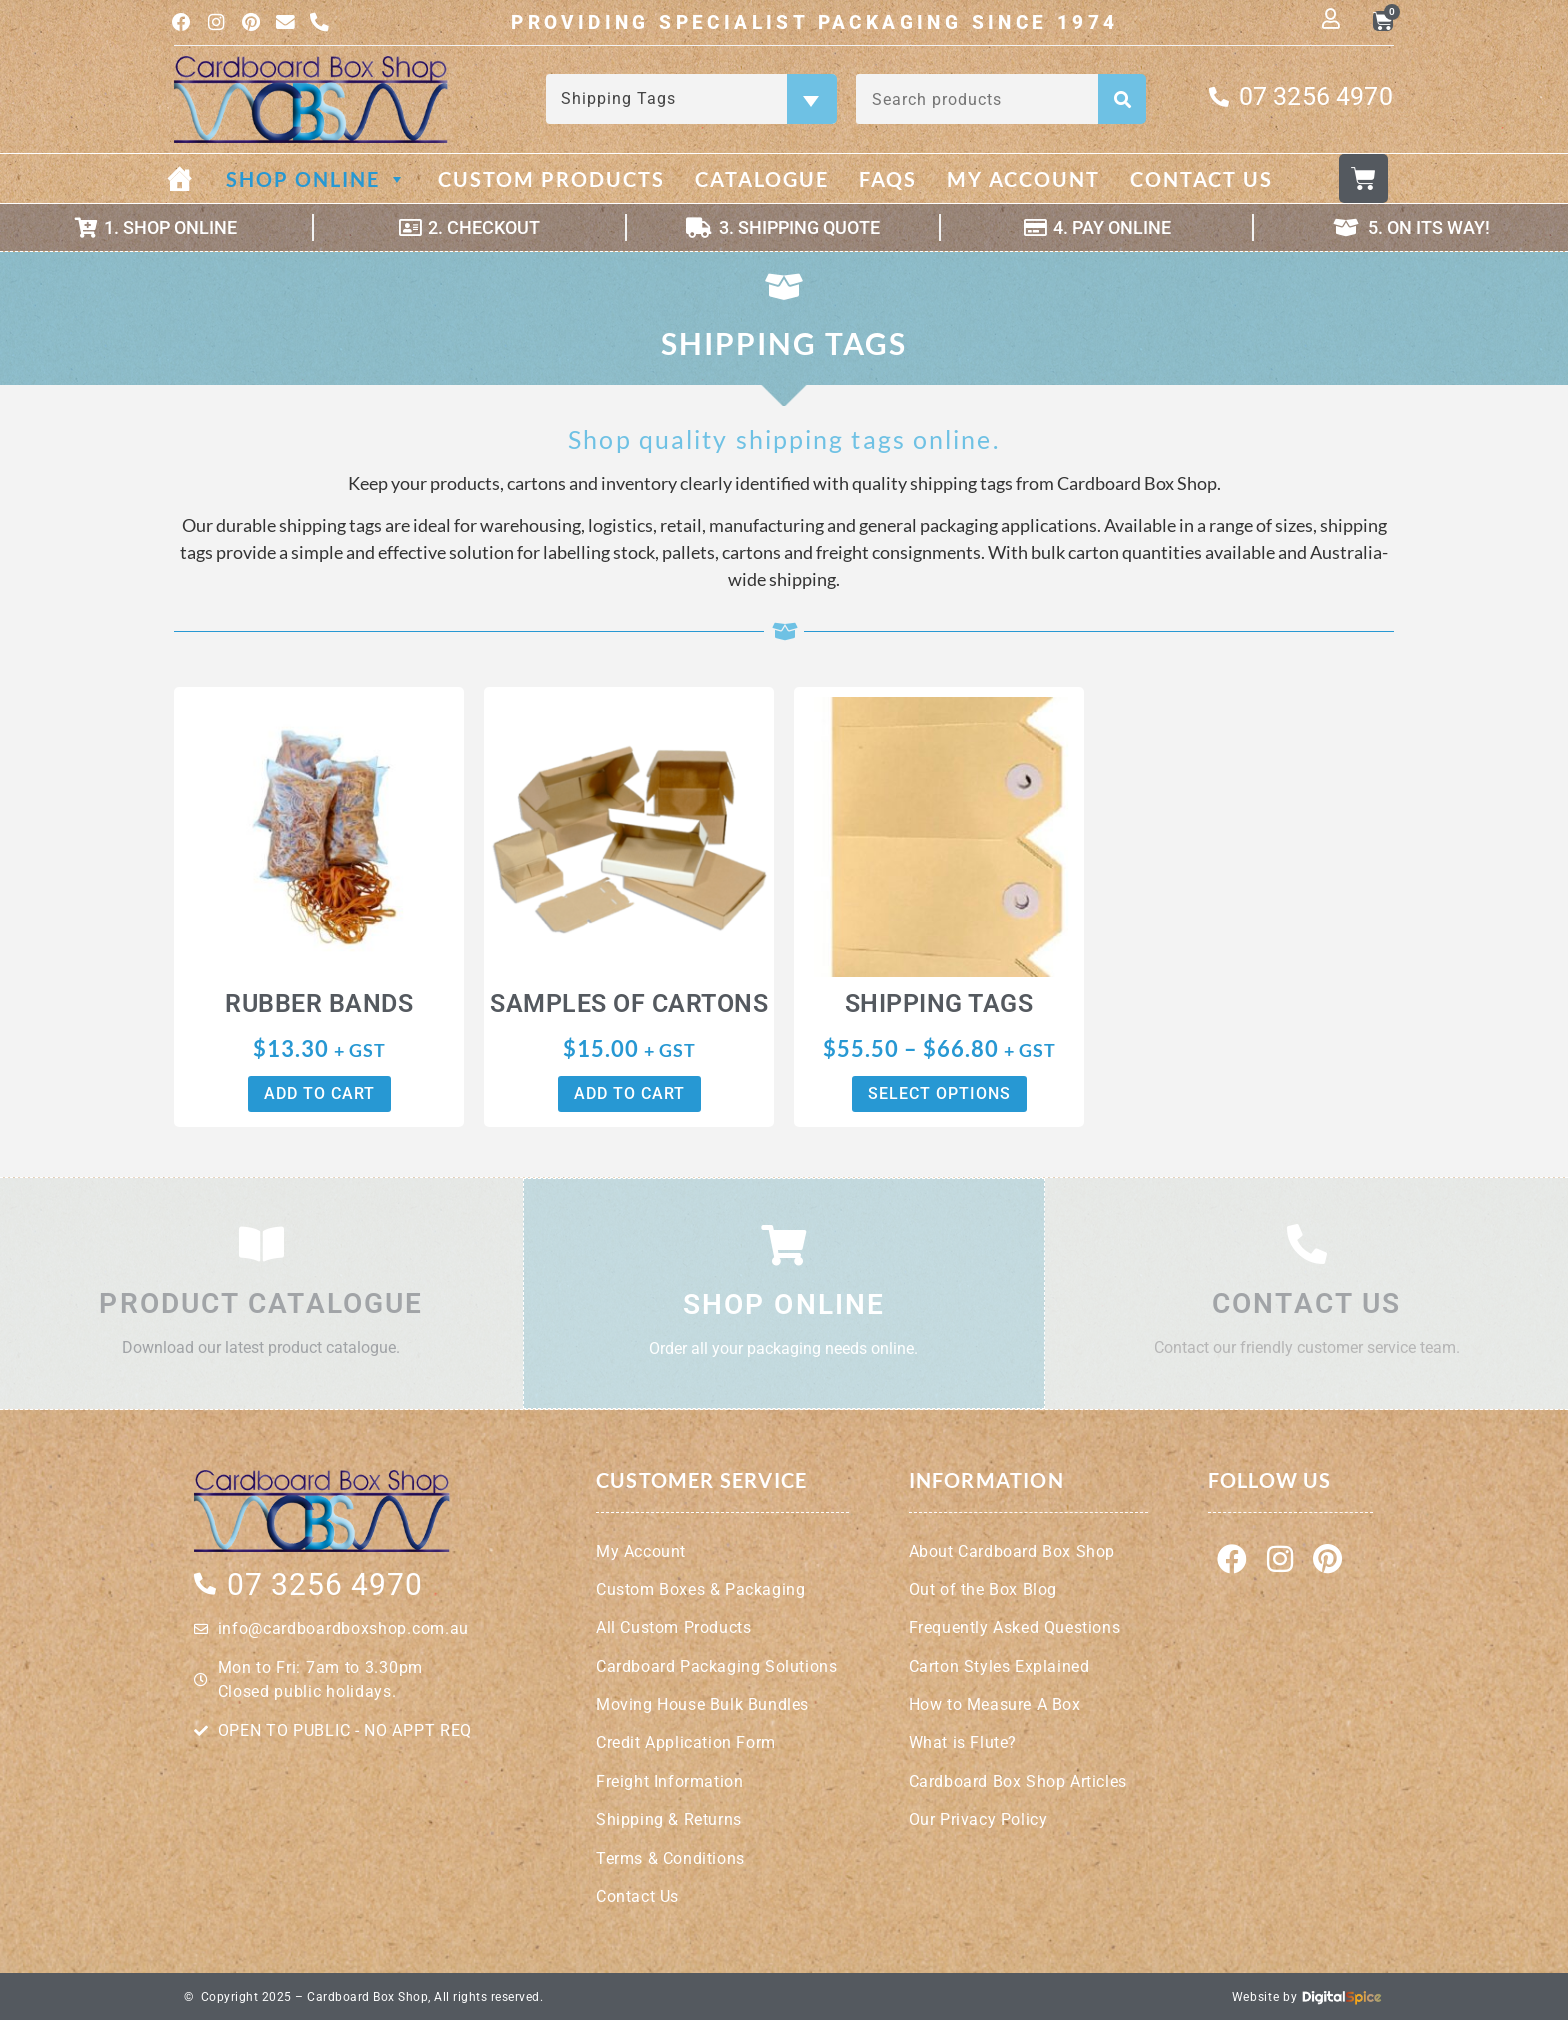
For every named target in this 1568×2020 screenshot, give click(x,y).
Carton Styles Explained (999, 1665)
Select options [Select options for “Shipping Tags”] (939, 1094)
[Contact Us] (1307, 1245)
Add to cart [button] (319, 1094)
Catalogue (762, 181)
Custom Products (551, 181)
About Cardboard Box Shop (1012, 1550)
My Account (1023, 181)
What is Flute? (963, 1742)
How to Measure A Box (995, 1703)
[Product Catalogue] (261, 1245)
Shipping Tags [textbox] (688, 100)
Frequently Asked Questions (1015, 1627)
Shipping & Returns (669, 1819)
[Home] (195, 181)
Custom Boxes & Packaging (700, 1588)
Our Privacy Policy (978, 1819)
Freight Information (669, 1780)
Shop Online (317, 181)
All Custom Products (673, 1627)
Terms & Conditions (670, 1857)
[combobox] (691, 101)
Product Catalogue (261, 1304)
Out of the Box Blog (983, 1588)
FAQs (888, 181)
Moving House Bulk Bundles (702, 1703)
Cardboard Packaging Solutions (716, 1665)
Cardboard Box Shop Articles (1018, 1780)
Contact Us (1201, 181)
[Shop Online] (784, 1245)
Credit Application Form (686, 1742)
